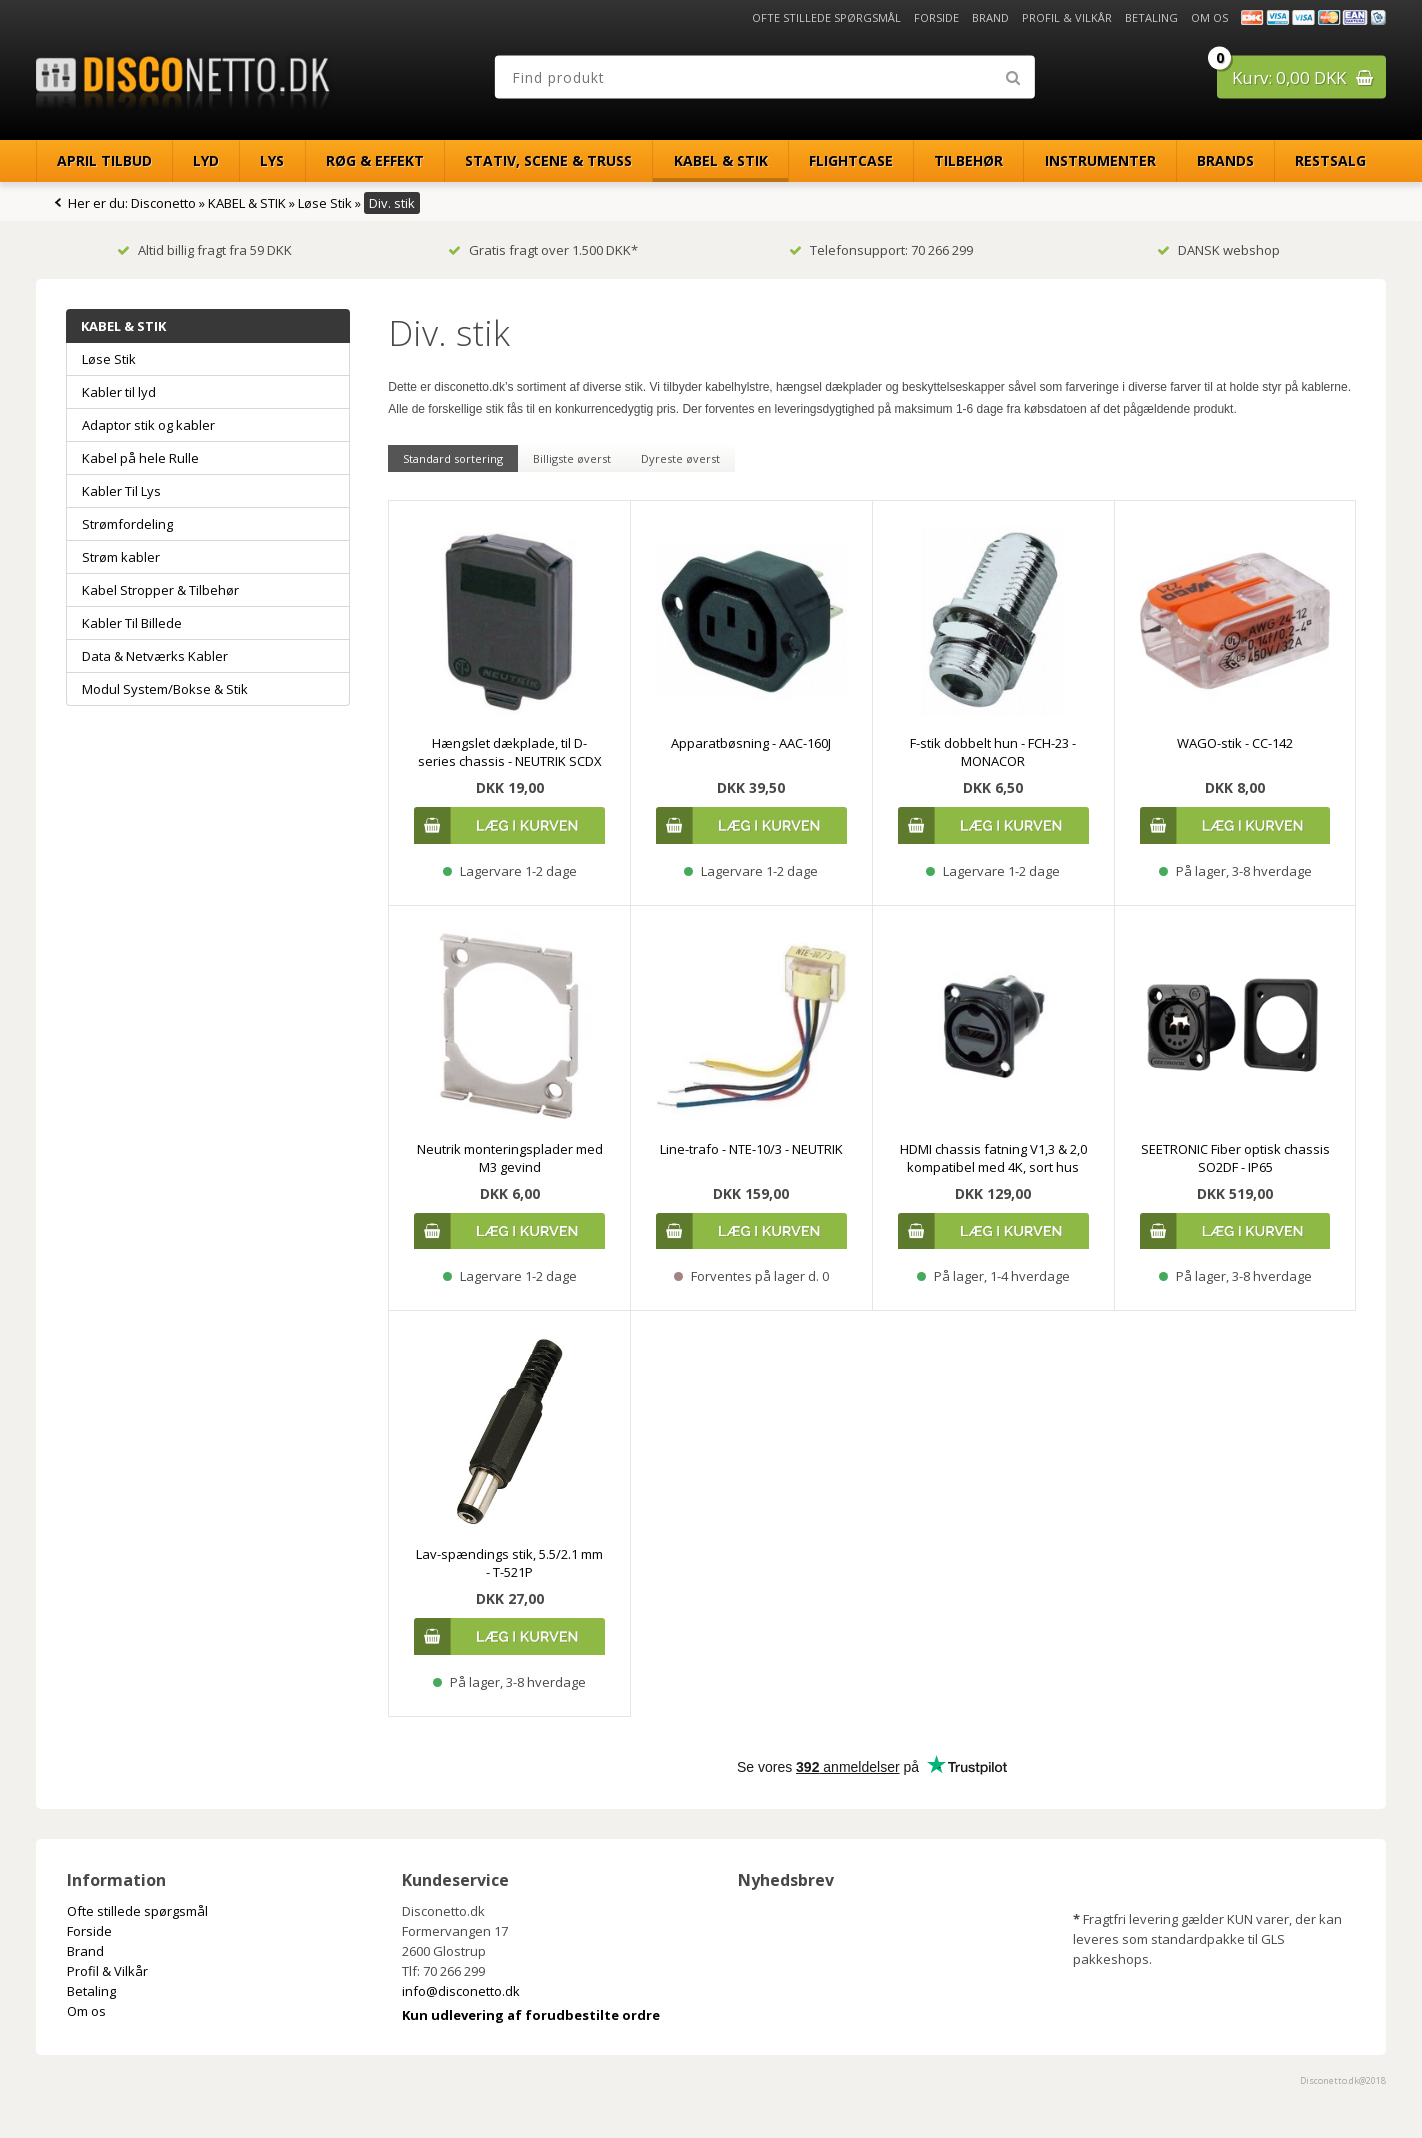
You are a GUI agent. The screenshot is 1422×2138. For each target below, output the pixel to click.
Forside (936, 17)
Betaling (1151, 17)
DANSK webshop (1218, 250)
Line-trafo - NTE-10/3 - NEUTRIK (751, 1149)
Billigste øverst (572, 458)
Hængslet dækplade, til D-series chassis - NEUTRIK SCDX (510, 752)
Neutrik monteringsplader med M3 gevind (510, 1158)
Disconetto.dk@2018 (1343, 2080)
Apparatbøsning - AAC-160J (751, 743)
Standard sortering (453, 458)
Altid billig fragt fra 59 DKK (204, 250)
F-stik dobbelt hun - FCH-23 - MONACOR (993, 752)
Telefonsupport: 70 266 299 (881, 250)
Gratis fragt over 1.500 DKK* (543, 250)
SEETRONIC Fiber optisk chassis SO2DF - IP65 (1235, 1158)
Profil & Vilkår (1067, 17)
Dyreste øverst (680, 458)
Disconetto (163, 203)
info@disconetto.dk (461, 1991)
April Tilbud (104, 160)
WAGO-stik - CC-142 (1235, 743)
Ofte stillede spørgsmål (826, 17)
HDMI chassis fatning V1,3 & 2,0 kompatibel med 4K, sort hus (993, 1158)
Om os (1209, 17)
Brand (990, 17)
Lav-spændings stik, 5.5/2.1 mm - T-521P (509, 1563)
